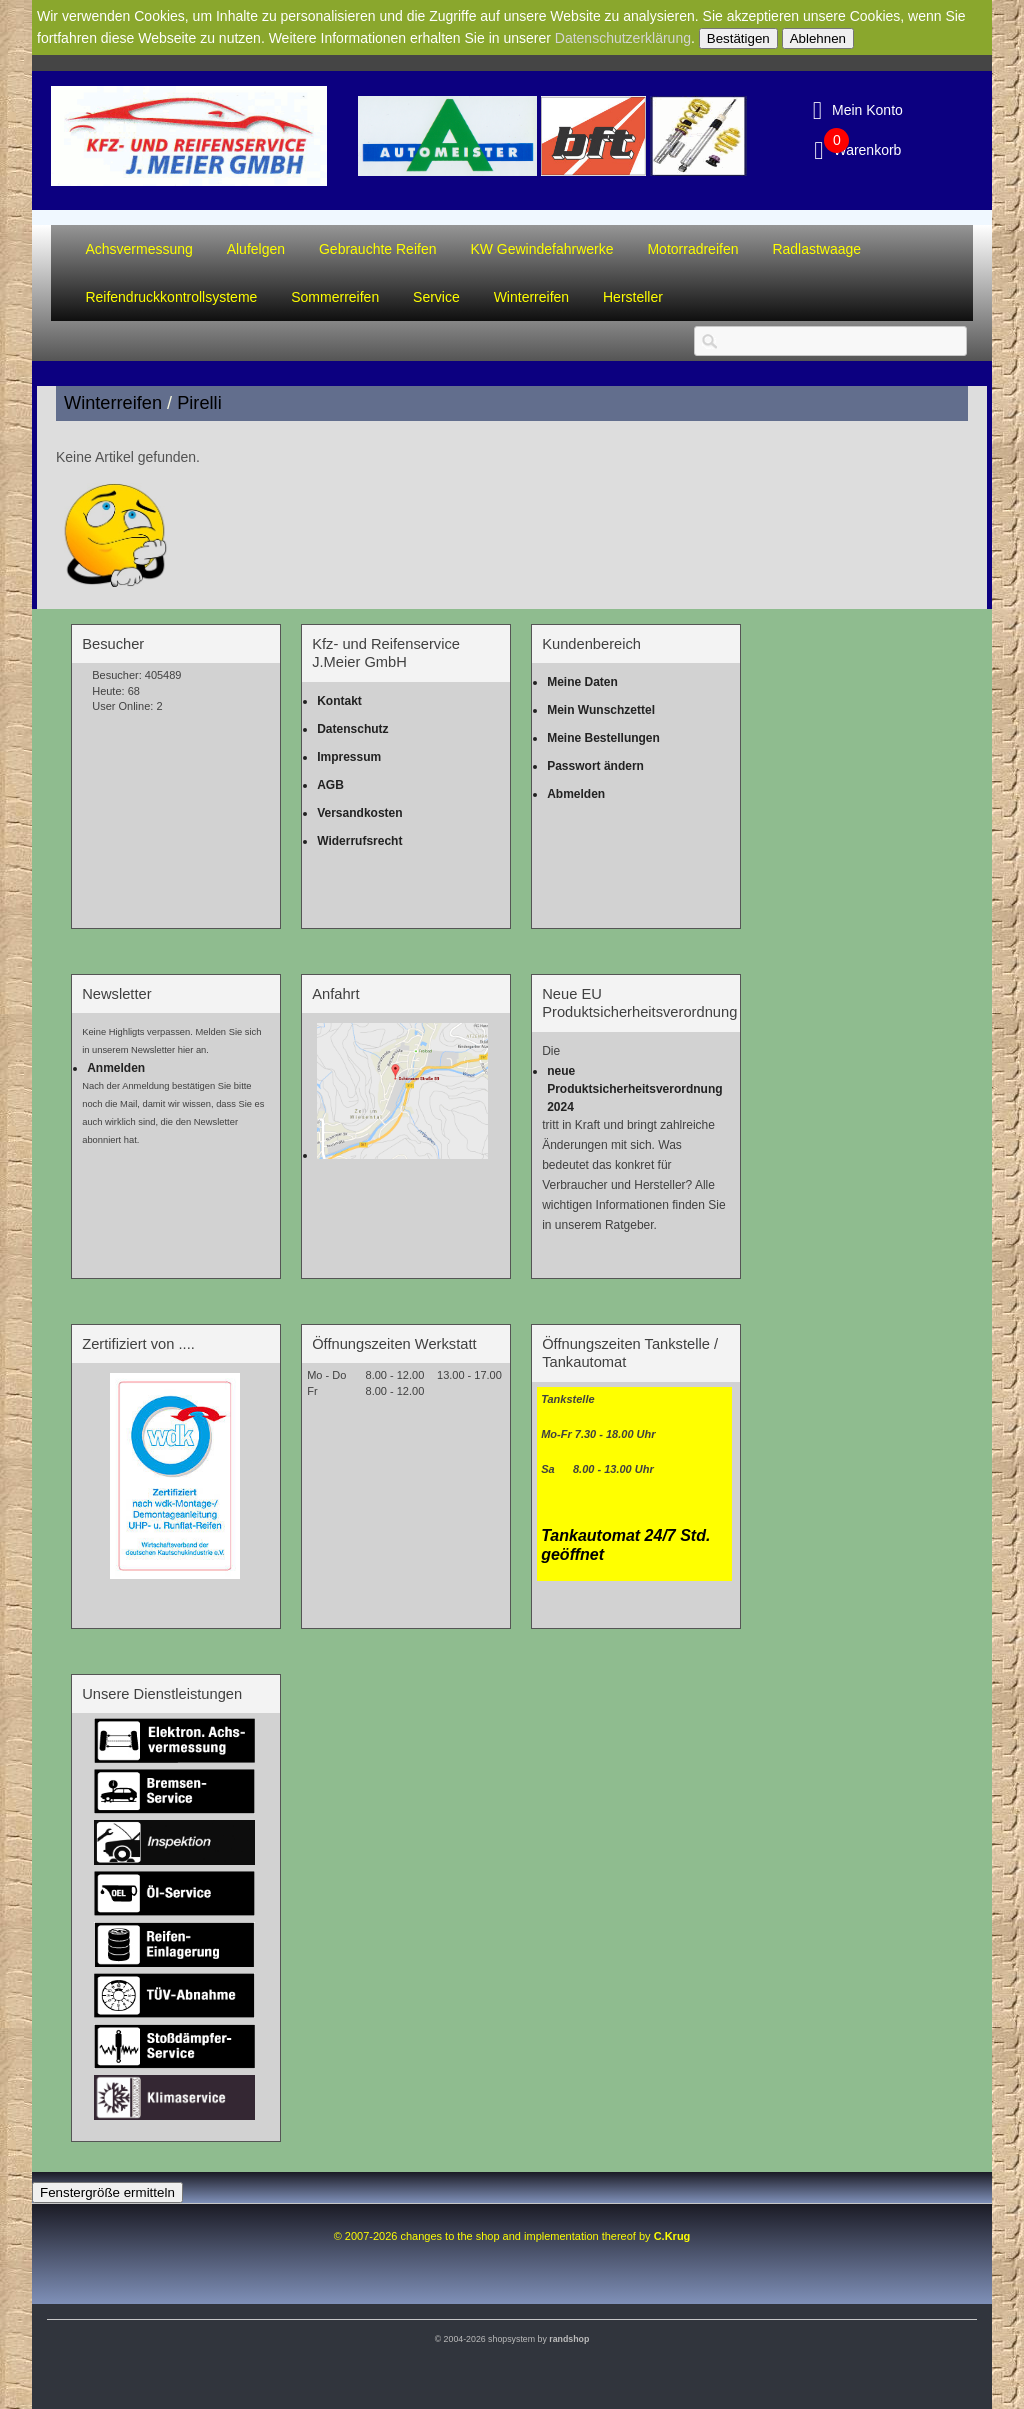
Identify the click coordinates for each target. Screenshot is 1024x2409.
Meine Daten (582, 682)
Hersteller (633, 297)
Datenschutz (352, 729)
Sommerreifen (335, 297)
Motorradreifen (692, 249)
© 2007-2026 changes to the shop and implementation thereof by (512, 2236)
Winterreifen (531, 297)
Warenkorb (867, 150)
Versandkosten (359, 813)
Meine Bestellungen (603, 738)
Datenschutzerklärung (623, 38)
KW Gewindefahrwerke (541, 249)
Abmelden (576, 794)
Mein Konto (867, 110)
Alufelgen (256, 249)
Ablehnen (818, 38)
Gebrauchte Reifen (378, 249)
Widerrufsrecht (359, 841)
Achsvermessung (138, 249)
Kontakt (339, 701)
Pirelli (199, 403)
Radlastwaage (816, 249)
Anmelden (116, 1068)
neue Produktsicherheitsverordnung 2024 (634, 1089)
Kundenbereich (591, 644)
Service (436, 297)
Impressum (349, 757)
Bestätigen (738, 38)
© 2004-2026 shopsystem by (512, 2339)
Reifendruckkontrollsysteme (171, 297)
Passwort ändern (595, 766)
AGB (330, 785)
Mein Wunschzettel (601, 710)
